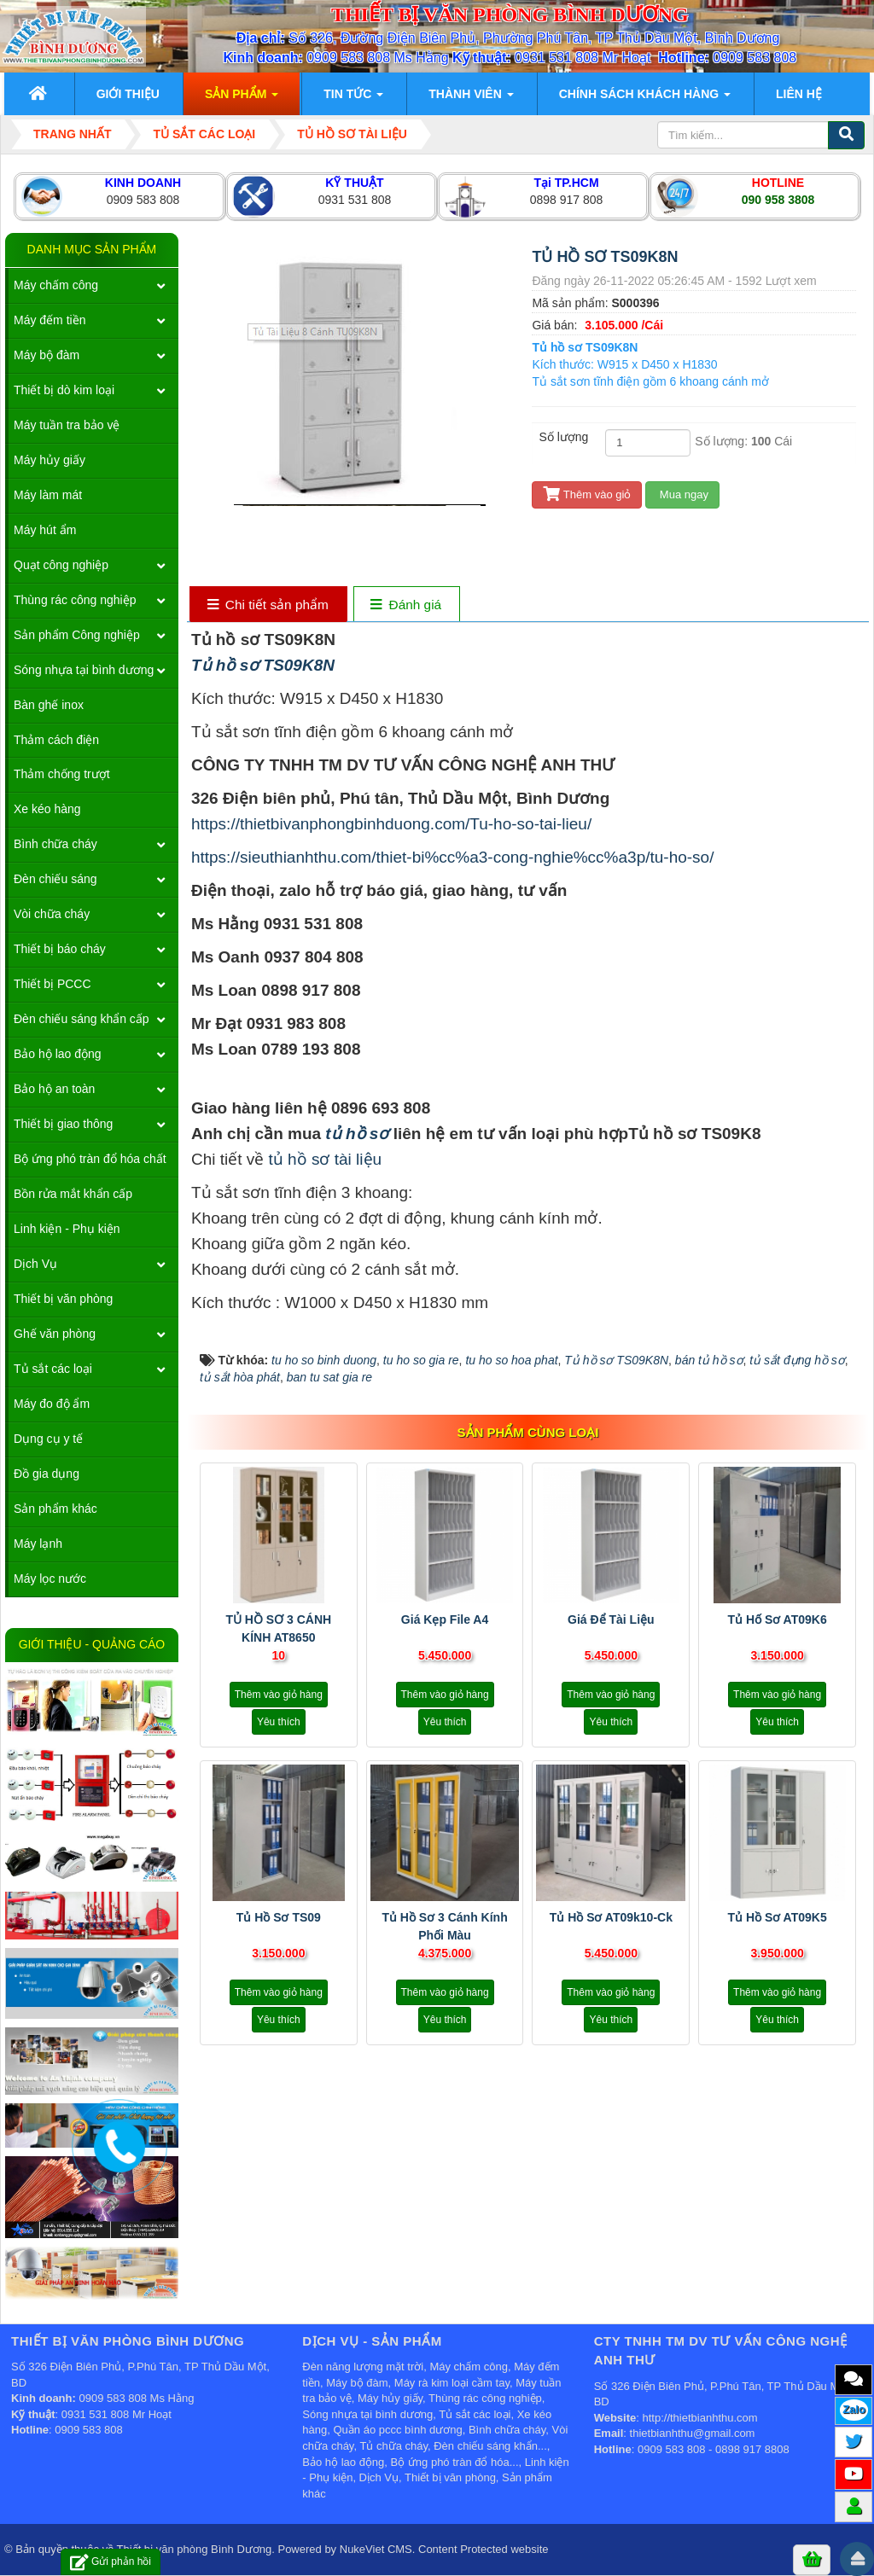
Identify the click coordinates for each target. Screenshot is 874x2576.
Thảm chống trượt (62, 774)
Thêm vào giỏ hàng (279, 1695)
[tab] (267, 605)
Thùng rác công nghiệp (75, 600)
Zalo (853, 2409)
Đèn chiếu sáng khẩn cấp (81, 1019)
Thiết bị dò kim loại (64, 390)
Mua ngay (682, 494)
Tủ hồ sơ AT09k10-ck (611, 1917)
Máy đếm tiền (49, 320)
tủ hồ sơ (354, 1134)
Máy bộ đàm (46, 355)
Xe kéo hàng (47, 809)
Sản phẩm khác (55, 1508)
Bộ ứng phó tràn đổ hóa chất (90, 1159)
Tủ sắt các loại (53, 1368)
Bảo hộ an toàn (54, 1089)
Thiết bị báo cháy (60, 949)
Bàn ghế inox (49, 705)
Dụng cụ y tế (48, 1438)
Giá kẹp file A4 (444, 1619)
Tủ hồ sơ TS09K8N (263, 665)
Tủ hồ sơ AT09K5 (776, 1917)
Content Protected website (483, 2549)
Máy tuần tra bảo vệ (66, 425)
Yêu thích (278, 1722)
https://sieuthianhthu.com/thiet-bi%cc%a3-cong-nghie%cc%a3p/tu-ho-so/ (452, 857)
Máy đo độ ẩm (52, 1403)
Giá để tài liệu (611, 1619)
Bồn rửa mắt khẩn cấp (73, 1194)
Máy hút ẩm (45, 530)
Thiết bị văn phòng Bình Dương (194, 2549)
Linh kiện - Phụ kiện (67, 1229)
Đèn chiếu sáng (55, 879)
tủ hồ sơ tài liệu (325, 1159)
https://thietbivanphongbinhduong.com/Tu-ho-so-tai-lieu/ (391, 824)
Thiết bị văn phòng (63, 1298)
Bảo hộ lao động (58, 1054)
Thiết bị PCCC (52, 984)
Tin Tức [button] (353, 99)
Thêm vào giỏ (587, 494)
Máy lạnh (38, 1543)
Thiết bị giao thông (63, 1124)
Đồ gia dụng (46, 1473)
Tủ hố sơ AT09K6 (776, 1619)
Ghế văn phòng (55, 1333)
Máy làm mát (48, 495)
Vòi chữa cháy (52, 914)
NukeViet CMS (376, 2549)
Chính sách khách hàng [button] (645, 99)
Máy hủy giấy (49, 460)
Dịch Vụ (35, 1264)
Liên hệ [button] (799, 94)
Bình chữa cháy (55, 844)
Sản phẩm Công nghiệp (77, 635)
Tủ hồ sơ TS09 (278, 1917)
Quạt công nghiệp (61, 565)
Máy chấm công (56, 285)
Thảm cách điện (56, 740)
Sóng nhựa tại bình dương (84, 670)
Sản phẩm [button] (241, 99)
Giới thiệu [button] (128, 94)
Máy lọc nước (50, 1578)
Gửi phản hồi (110, 2562)
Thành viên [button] (470, 99)
